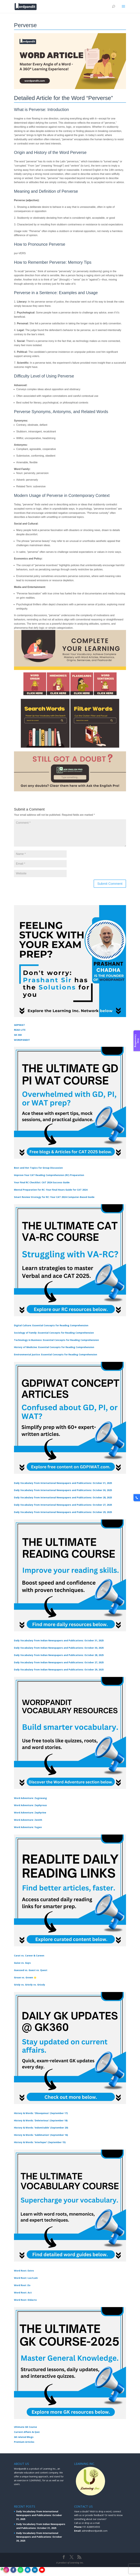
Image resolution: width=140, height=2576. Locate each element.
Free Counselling (137, 1040)
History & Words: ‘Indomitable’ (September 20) (41, 2127)
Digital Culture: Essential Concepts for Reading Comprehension (51, 1325)
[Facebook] (13, 2570)
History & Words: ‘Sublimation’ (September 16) (41, 2134)
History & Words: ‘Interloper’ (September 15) (40, 2142)
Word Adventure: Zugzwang (30, 1798)
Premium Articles (24, 2441)
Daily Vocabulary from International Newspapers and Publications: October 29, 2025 (63, 1512)
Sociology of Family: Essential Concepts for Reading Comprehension (54, 1332)
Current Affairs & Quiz (27, 2431)
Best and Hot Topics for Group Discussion (38, 1167)
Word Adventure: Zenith (28, 1819)
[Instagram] (6, 2570)
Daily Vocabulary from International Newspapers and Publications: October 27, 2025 (63, 1504)
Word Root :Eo (22, 2285)
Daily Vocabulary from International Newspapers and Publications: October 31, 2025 (63, 1483)
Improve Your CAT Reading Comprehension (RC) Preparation (49, 1175)
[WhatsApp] (20, 2570)
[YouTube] (42, 2570)
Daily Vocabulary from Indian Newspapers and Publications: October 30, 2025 (59, 1647)
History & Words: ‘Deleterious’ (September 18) (41, 2120)
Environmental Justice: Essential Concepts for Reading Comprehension (55, 1354)
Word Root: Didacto (25, 2299)
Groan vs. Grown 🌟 (25, 1977)
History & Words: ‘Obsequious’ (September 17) (41, 2113)
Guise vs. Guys (22, 1962)
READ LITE (20, 1029)
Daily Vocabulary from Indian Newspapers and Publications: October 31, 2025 (59, 1640)
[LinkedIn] (35, 2570)
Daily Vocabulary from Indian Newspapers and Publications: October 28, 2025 (59, 1655)
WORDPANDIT (22, 1039)
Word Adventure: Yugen (28, 1827)
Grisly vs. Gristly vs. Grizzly (29, 1984)
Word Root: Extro (24, 2270)
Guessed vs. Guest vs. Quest (30, 1970)
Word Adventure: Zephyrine (30, 1812)
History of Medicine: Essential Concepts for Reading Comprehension (54, 1347)
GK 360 (18, 1034)
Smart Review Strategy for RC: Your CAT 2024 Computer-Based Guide (54, 1197)
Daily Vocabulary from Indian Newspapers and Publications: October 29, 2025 (59, 1669)
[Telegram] (28, 2570)
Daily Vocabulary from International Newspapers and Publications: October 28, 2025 (63, 1497)
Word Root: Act (23, 2292)
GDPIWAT (19, 1024)
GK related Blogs (23, 2437)
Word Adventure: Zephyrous (30, 1805)
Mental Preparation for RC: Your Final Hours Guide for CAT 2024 (50, 1189)
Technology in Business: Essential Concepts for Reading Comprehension (56, 1340)
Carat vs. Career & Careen (29, 1955)
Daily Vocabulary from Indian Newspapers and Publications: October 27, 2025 (59, 1662)
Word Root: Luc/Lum (26, 2277)
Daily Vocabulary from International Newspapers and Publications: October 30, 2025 (63, 1490)
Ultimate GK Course (25, 2426)
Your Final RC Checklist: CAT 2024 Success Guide (42, 1182)
